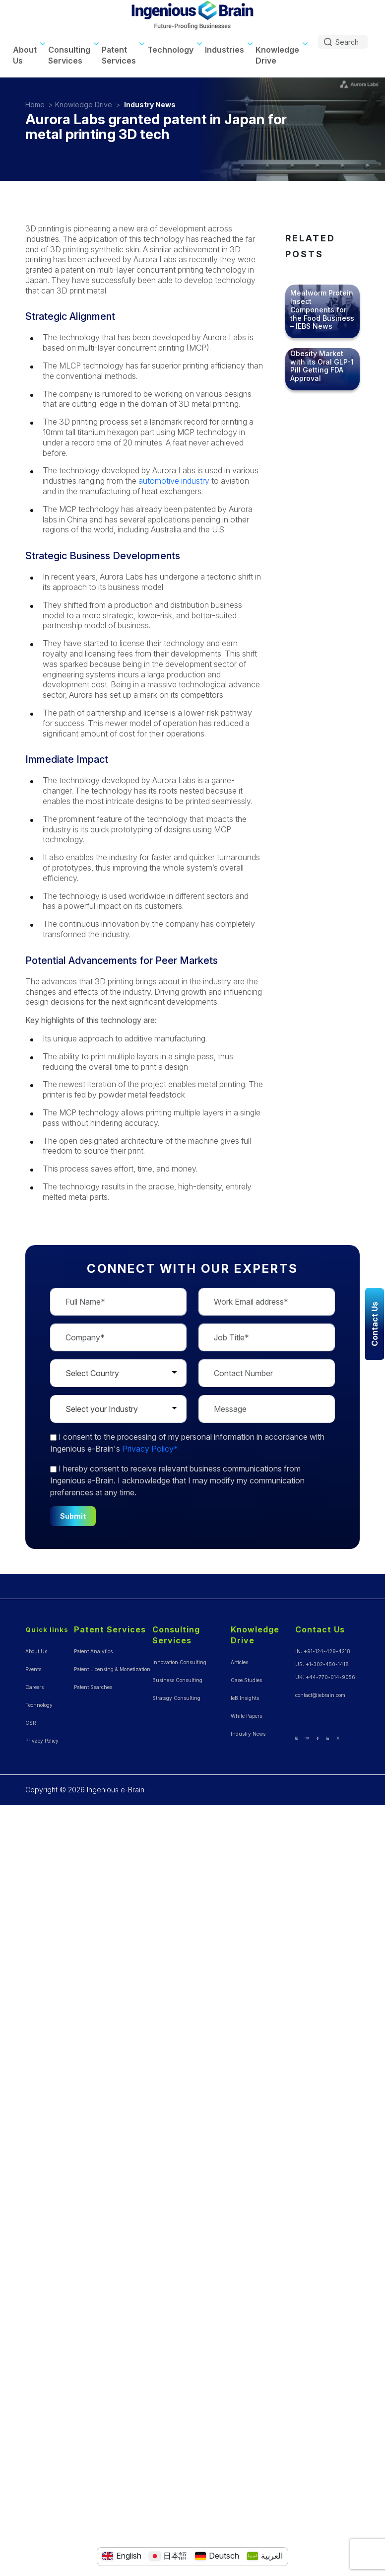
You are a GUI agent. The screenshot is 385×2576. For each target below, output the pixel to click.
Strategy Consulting (176, 1698)
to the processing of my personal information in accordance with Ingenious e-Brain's (187, 1443)
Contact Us (320, 1629)
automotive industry (173, 481)
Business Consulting (177, 1680)
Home (35, 104)
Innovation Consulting (179, 1662)
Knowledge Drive (277, 55)
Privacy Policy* (150, 1449)
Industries (224, 50)
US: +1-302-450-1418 (322, 1664)
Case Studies (246, 1680)
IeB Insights (245, 1698)
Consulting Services (69, 55)
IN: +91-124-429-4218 (322, 1651)
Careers (34, 1687)
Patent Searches (93, 1687)
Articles (239, 1662)
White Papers (246, 1716)
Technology (170, 50)
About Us (25, 55)
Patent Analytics (93, 1651)
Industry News (150, 104)
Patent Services (119, 55)
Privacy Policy (42, 1741)
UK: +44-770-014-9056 (325, 1677)
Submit (73, 1516)
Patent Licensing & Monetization (112, 1669)
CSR (30, 1723)
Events (33, 1669)
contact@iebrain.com (320, 1695)
